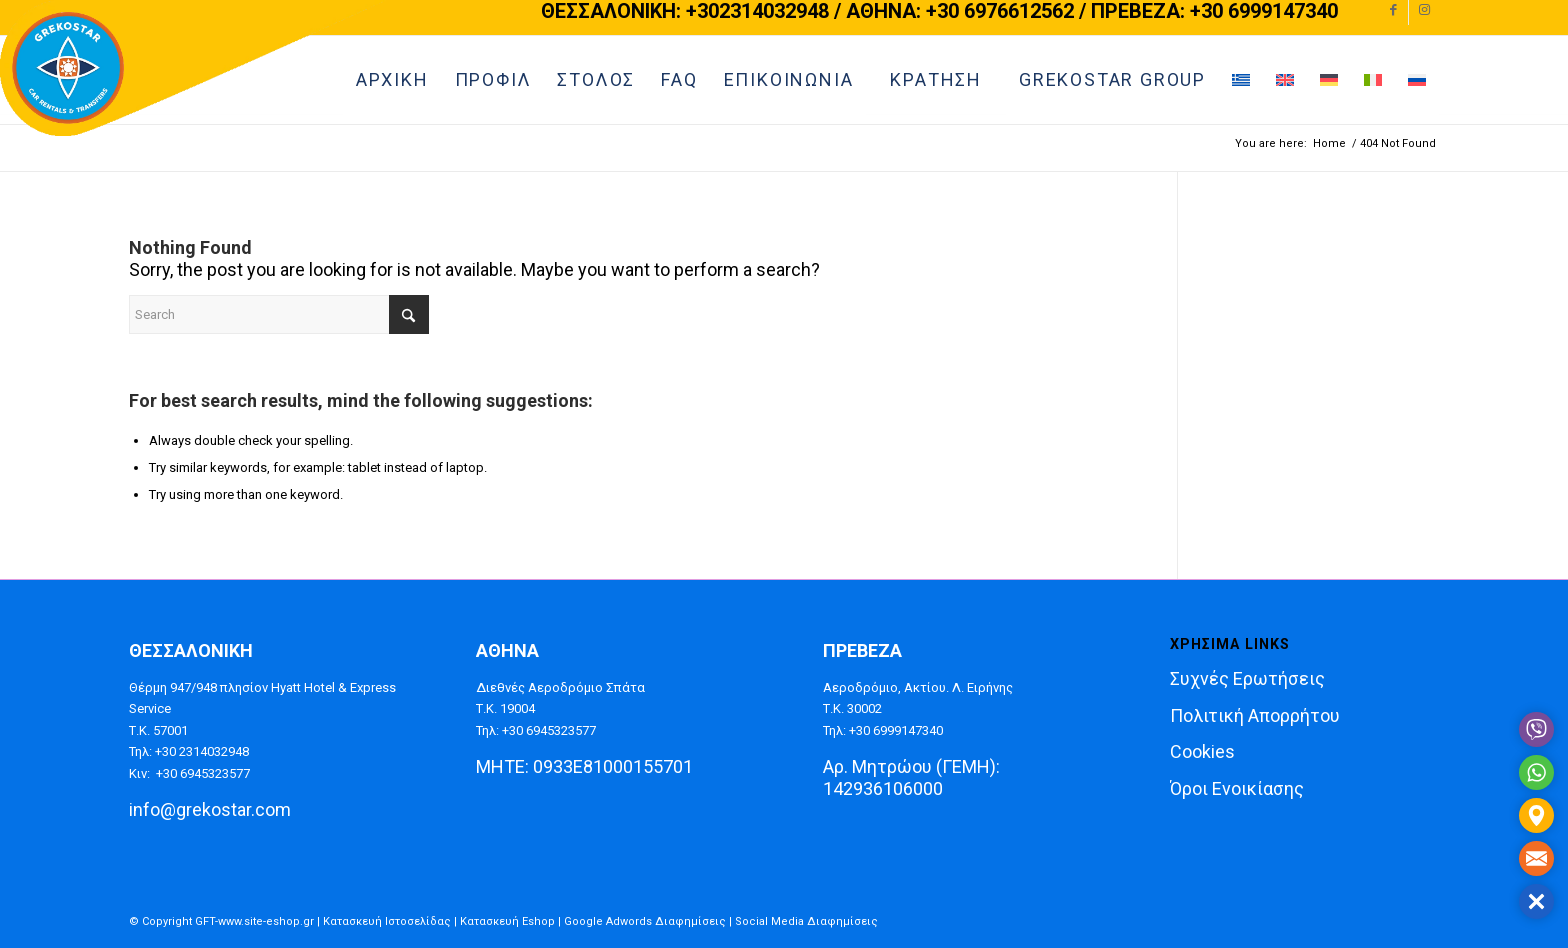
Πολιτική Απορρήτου (1255, 715)
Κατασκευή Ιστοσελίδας (387, 921)
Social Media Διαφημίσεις (806, 921)
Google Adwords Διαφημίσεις (645, 921)
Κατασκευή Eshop (507, 921)
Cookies (1202, 751)
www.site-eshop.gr (266, 921)
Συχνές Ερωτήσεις (1247, 678)
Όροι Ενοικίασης (1237, 788)
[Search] (279, 314)
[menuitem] (596, 80)
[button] (1536, 901)
